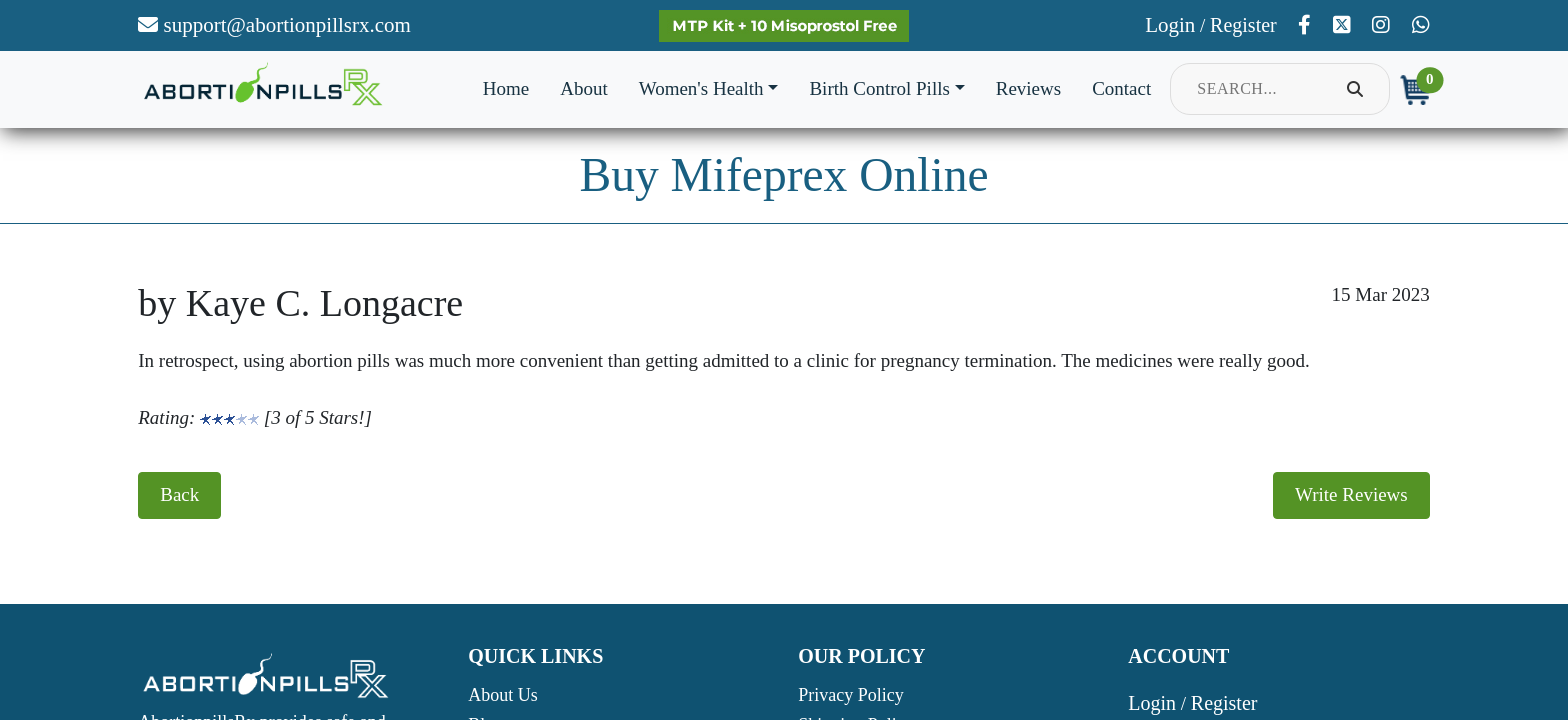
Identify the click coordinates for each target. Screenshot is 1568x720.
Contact (1121, 88)
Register (1243, 25)
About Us (503, 695)
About (584, 88)
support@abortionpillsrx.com (274, 25)
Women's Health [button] (701, 88)
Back (179, 494)
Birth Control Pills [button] (879, 88)
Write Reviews (1351, 494)
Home (506, 88)
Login (1170, 25)
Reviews (1028, 88)
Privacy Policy (851, 695)
